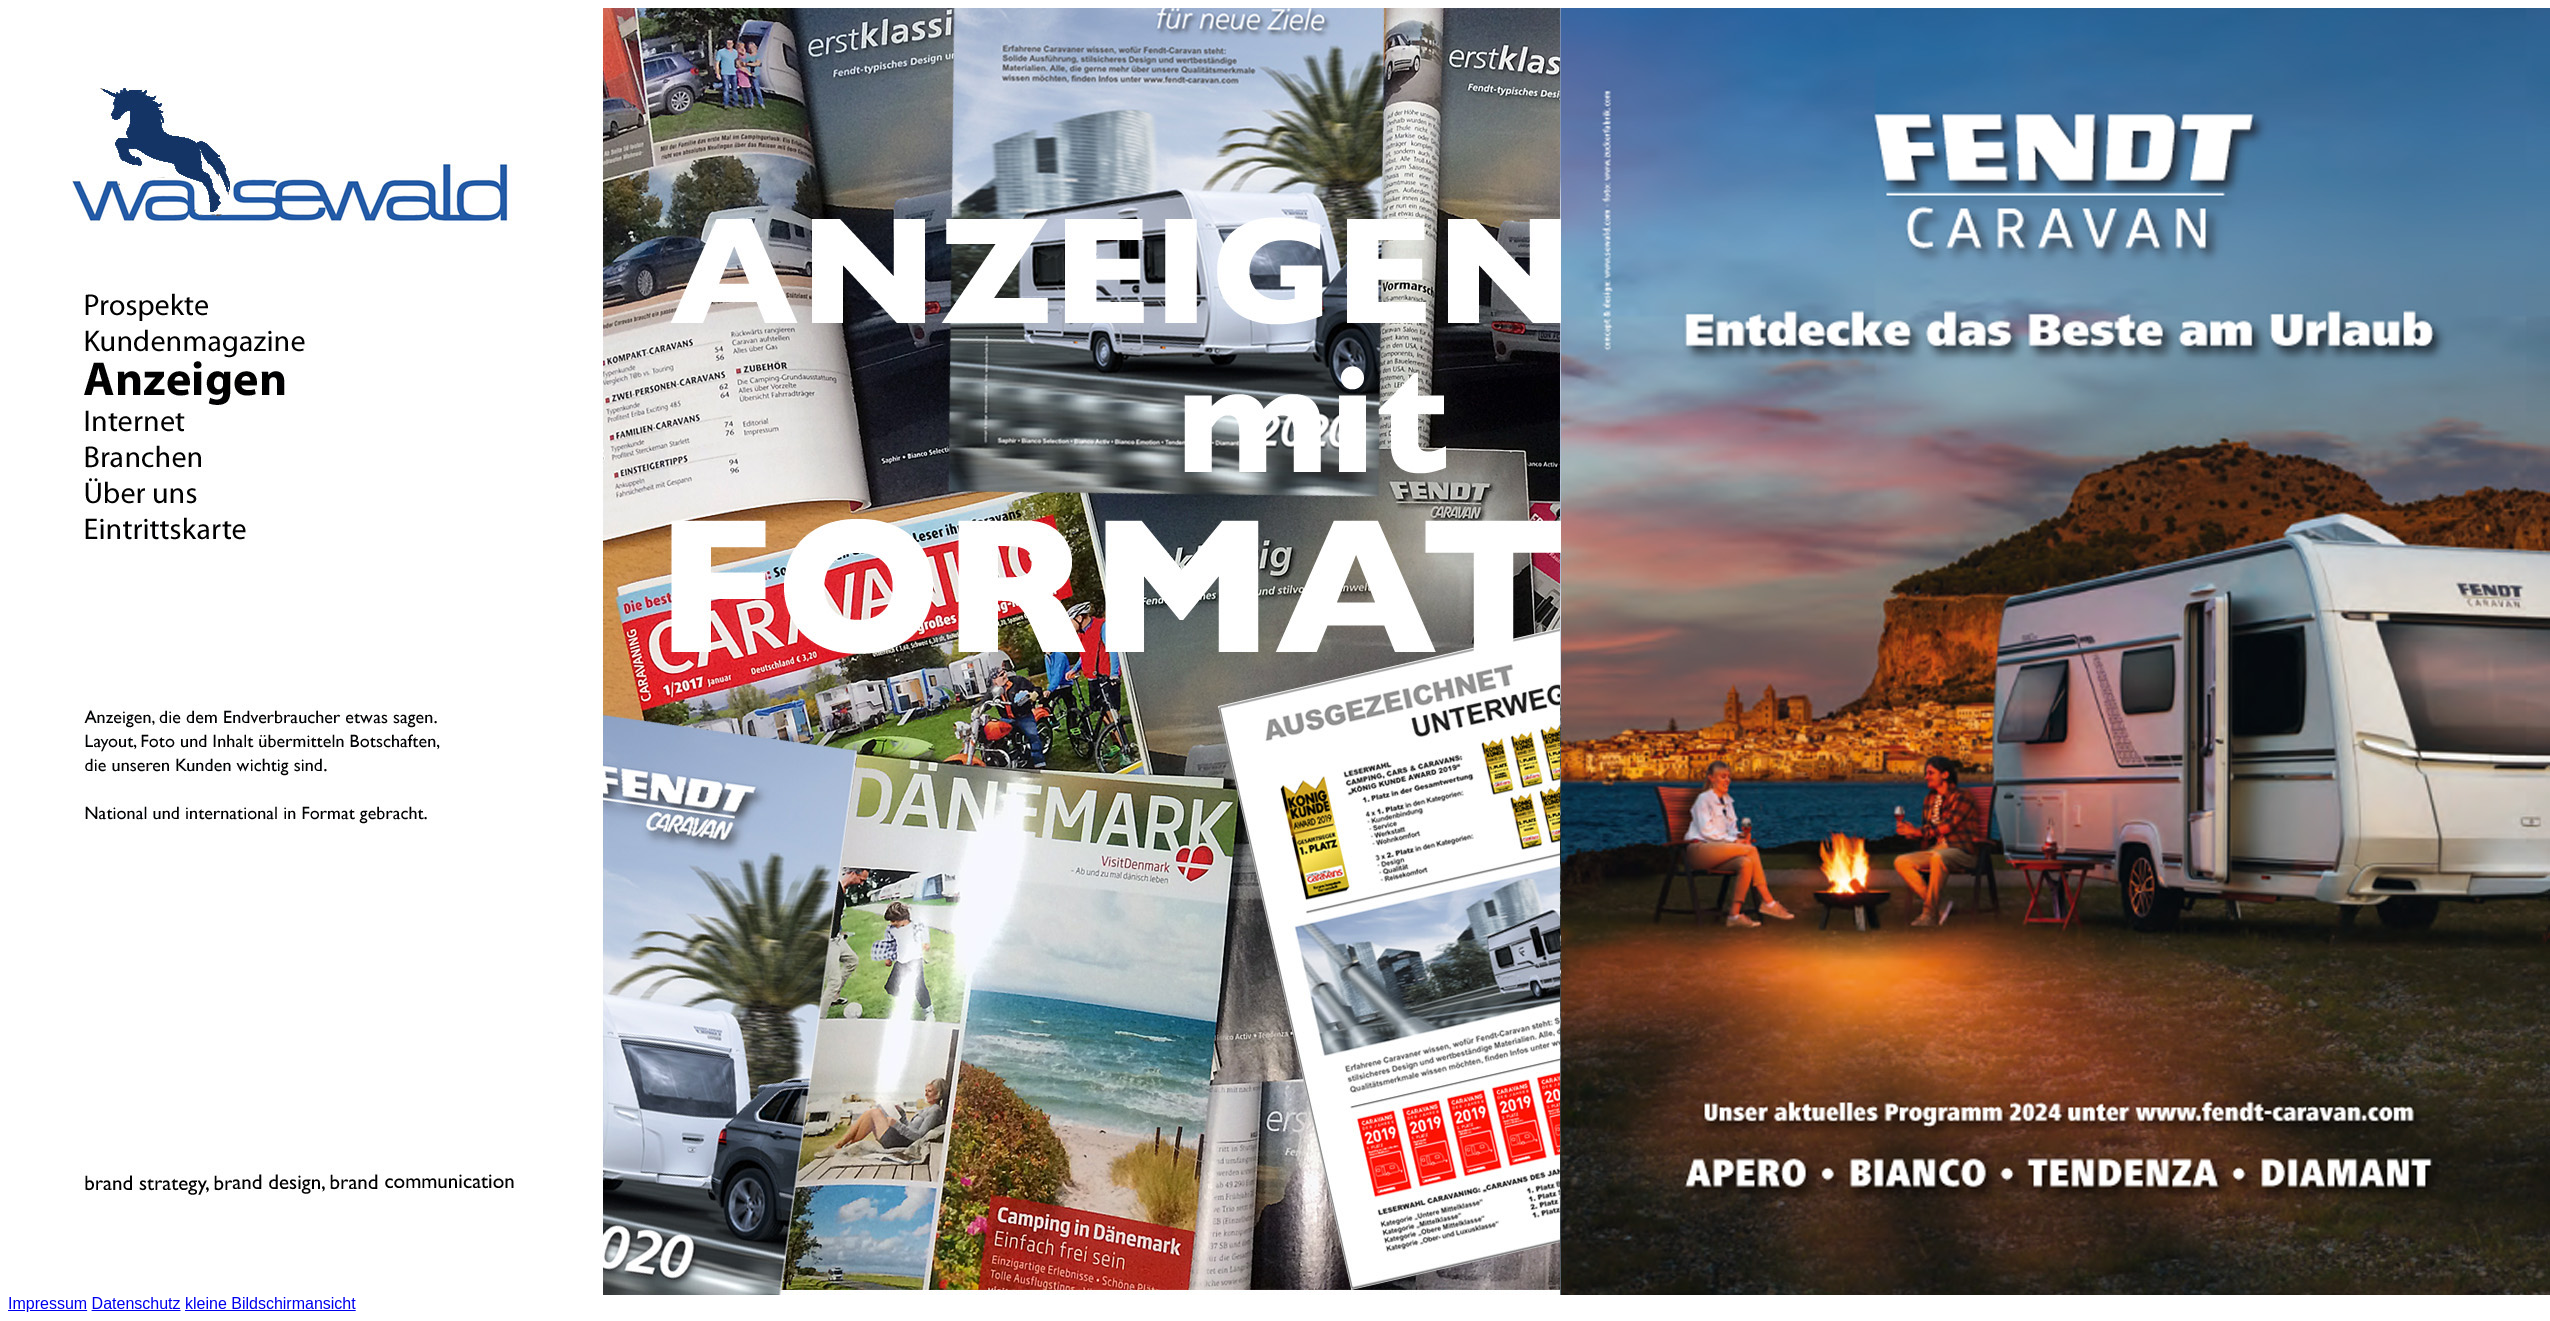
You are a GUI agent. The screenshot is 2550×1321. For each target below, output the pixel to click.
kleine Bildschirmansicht (270, 1303)
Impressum (47, 1303)
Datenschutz (136, 1303)
